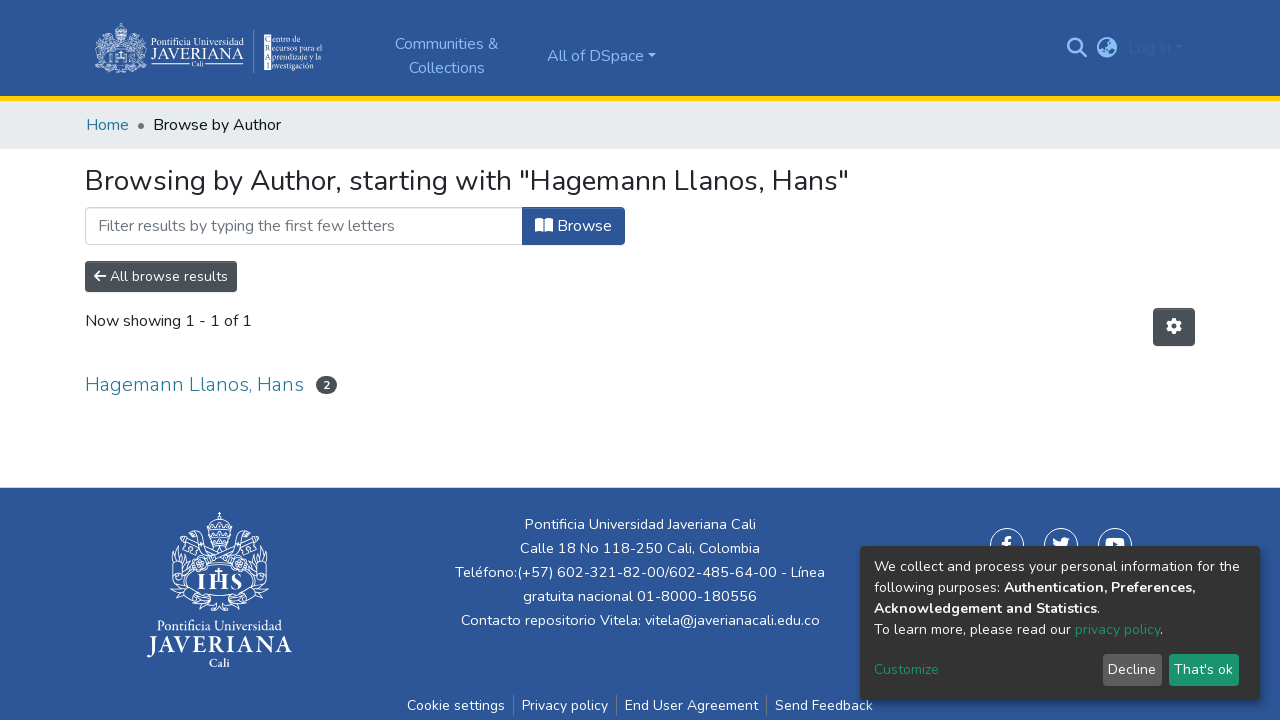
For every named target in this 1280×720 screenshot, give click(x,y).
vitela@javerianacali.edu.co (732, 620)
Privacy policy (565, 705)
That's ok (1203, 669)
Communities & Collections (447, 56)
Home (107, 125)
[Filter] (304, 226)
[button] (1107, 48)
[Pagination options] (1174, 327)
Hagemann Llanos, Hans (194, 384)
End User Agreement (691, 705)
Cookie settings (456, 705)
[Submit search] (1077, 48)
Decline (1132, 669)
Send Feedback (824, 705)
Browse (573, 226)
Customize (906, 669)
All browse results (161, 276)
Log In (1149, 48)
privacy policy (1117, 629)
